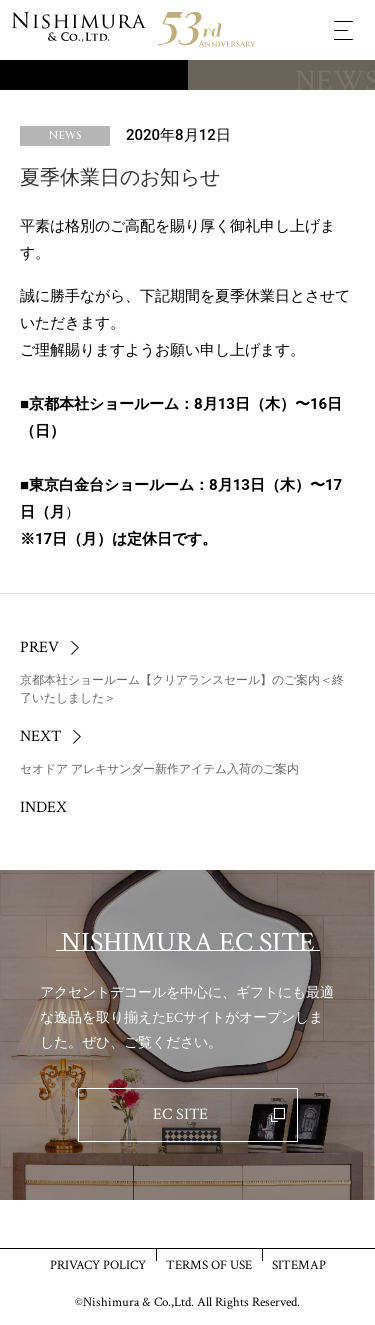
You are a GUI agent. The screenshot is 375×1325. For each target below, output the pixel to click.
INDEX (43, 807)
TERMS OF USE (209, 1264)
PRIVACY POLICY (98, 1264)
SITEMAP (299, 1264)
